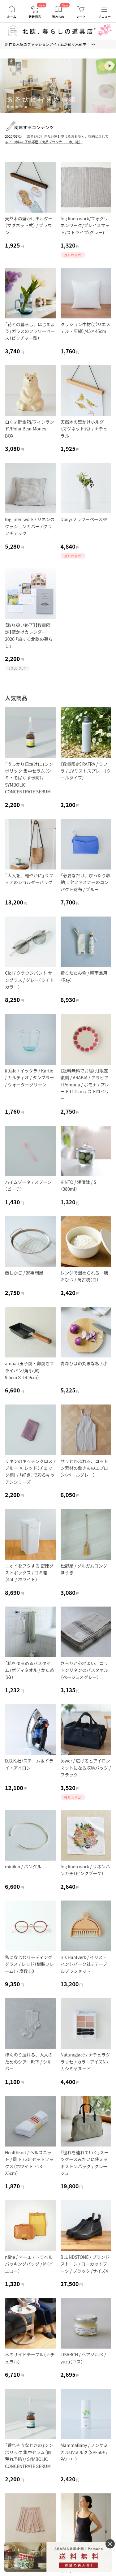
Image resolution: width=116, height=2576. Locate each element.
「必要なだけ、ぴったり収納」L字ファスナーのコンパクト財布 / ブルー (85, 882)
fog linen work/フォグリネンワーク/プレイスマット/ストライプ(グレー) (85, 225)
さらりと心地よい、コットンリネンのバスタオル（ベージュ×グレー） (84, 1670)
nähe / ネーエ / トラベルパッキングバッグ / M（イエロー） (29, 2264)
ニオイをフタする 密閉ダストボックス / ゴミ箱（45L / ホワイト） (29, 1573)
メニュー (104, 16)
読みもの (58, 17)
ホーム (11, 17)
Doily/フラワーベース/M (84, 519)
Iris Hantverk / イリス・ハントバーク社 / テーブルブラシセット (84, 1964)
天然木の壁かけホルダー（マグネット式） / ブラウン (29, 225)
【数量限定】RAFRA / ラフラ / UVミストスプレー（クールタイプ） (86, 771)
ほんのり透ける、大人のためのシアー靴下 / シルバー (29, 2062)
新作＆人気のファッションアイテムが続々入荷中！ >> (50, 44)
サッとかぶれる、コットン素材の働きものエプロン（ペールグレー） (84, 1468)
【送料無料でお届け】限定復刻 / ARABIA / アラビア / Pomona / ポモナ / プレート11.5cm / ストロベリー (85, 1085)
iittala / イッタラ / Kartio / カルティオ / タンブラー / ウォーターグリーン (29, 1078)
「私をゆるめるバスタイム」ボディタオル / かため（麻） (29, 1670)
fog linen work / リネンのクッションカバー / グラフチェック (29, 526)
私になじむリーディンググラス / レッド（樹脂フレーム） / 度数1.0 (29, 1964)
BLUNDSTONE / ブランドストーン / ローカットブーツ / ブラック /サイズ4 (85, 2264)
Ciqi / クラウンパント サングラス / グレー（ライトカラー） (29, 980)
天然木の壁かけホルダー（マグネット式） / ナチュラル (84, 429)
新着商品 (35, 17)
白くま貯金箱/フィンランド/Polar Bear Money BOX (29, 429)
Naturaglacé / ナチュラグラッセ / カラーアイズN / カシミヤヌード (85, 2062)
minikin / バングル (23, 1866)
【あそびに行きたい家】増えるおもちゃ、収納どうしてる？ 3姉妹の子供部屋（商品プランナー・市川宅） (56, 139)
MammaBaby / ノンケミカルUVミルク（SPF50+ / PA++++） (84, 2452)
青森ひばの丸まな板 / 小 (84, 1363)
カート (81, 17)
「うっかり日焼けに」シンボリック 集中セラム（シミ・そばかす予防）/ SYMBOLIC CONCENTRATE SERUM (29, 778)
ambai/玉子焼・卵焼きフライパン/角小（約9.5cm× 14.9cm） (29, 1370)
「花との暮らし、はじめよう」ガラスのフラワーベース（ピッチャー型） (30, 331)
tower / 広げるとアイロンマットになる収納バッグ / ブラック (86, 1768)
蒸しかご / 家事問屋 (24, 1273)
